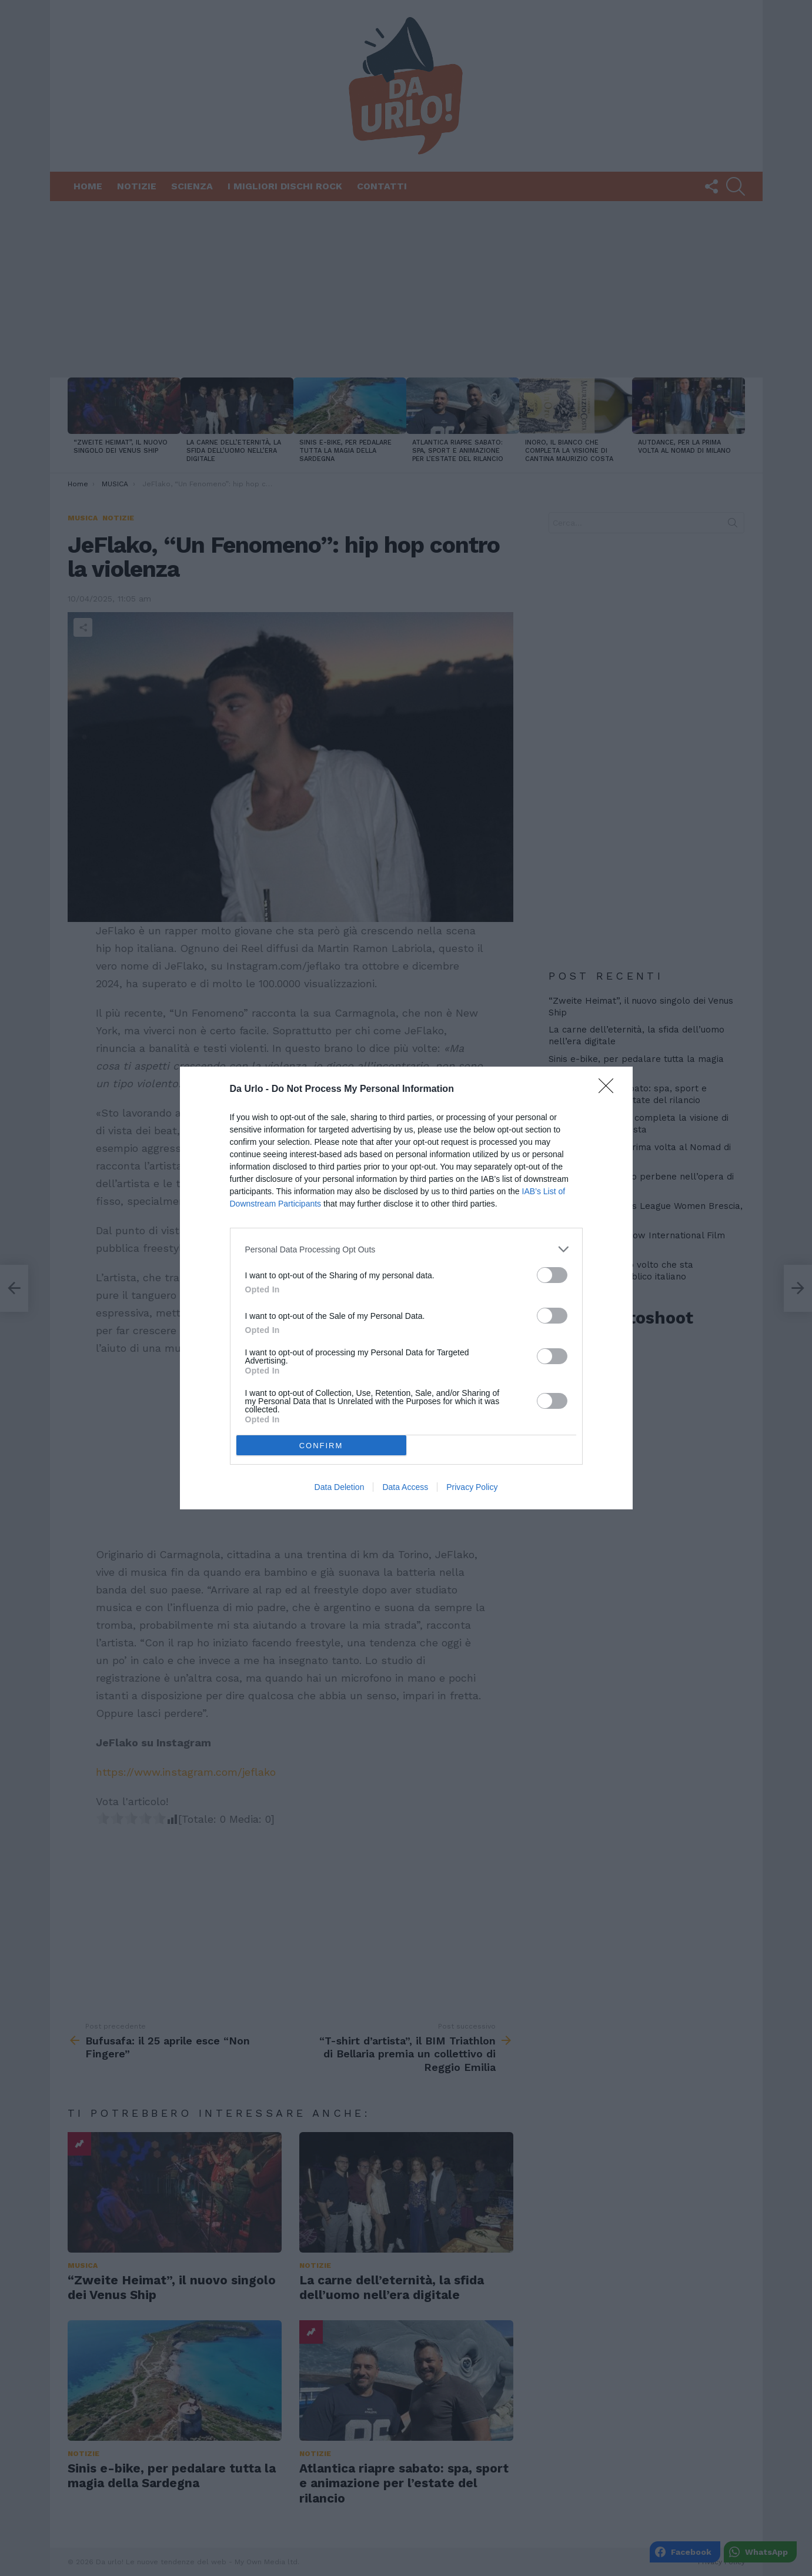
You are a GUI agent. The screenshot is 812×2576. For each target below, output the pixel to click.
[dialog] (406, 1288)
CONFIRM (321, 1445)
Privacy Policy (471, 1487)
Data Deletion (340, 1487)
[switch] (552, 1275)
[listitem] (406, 1249)
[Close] (610, 1089)
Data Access (405, 1487)
